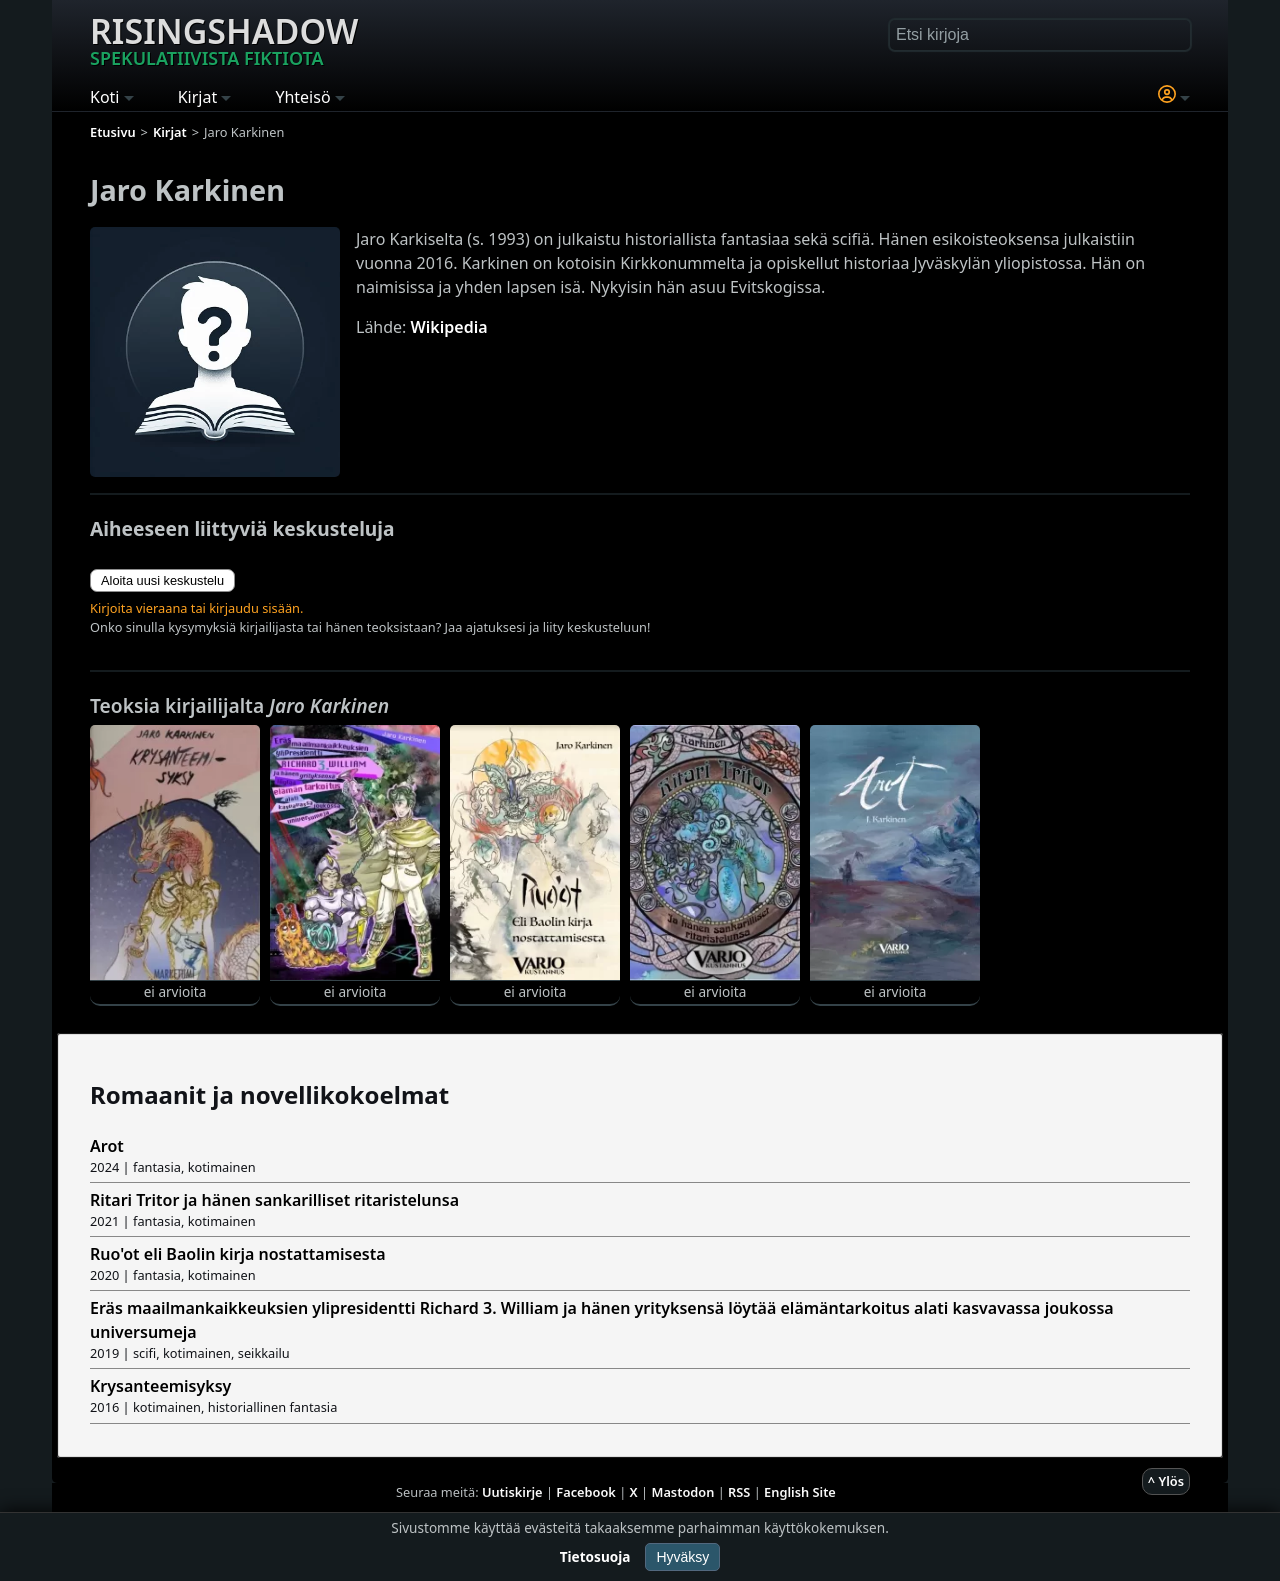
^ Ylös (1166, 1481)
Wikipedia (449, 327)
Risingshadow (224, 39)
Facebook (586, 1492)
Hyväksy (682, 1557)
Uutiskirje (512, 1492)
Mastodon (683, 1492)
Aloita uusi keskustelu (162, 580)
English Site (800, 1492)
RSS (739, 1492)
